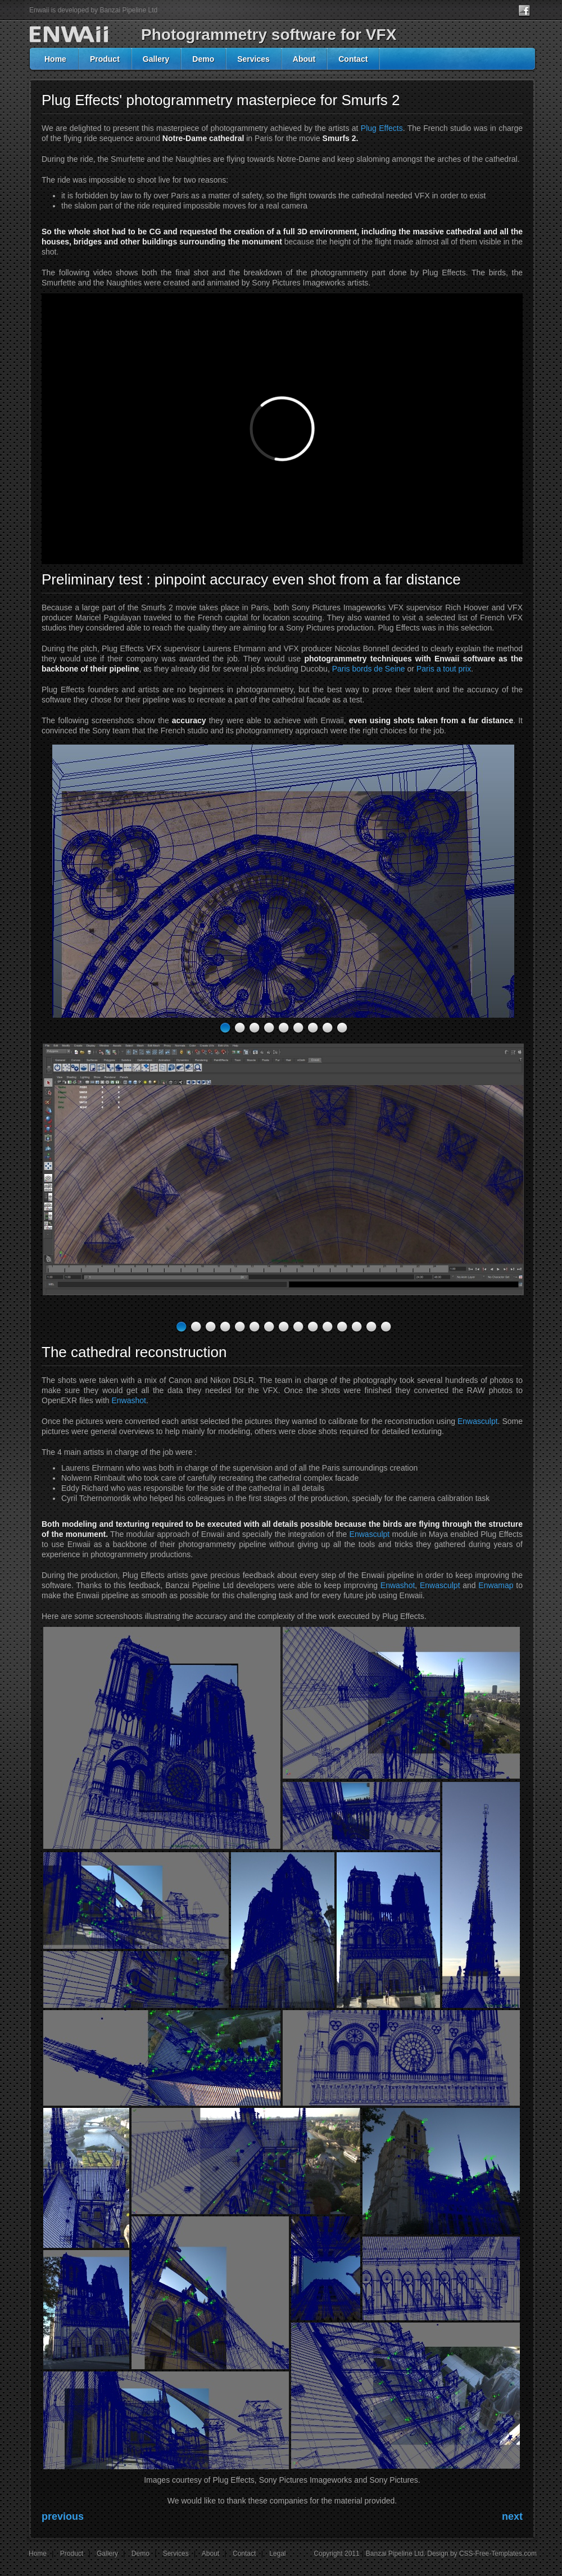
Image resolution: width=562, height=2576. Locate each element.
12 (342, 1327)
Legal (277, 2553)
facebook (527, 11)
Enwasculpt (477, 1421)
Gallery (156, 59)
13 (356, 1327)
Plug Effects (382, 128)
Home (55, 59)
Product (105, 59)
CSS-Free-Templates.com (498, 2553)
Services (253, 59)
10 (313, 1327)
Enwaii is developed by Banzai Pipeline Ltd (93, 10)
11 (327, 1327)
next (512, 2516)
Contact (353, 59)
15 (386, 1327)
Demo (203, 59)
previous (63, 2516)
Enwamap (495, 1585)
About (304, 59)
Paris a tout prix (443, 668)
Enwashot (129, 1400)
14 (371, 1327)
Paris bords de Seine (368, 668)
